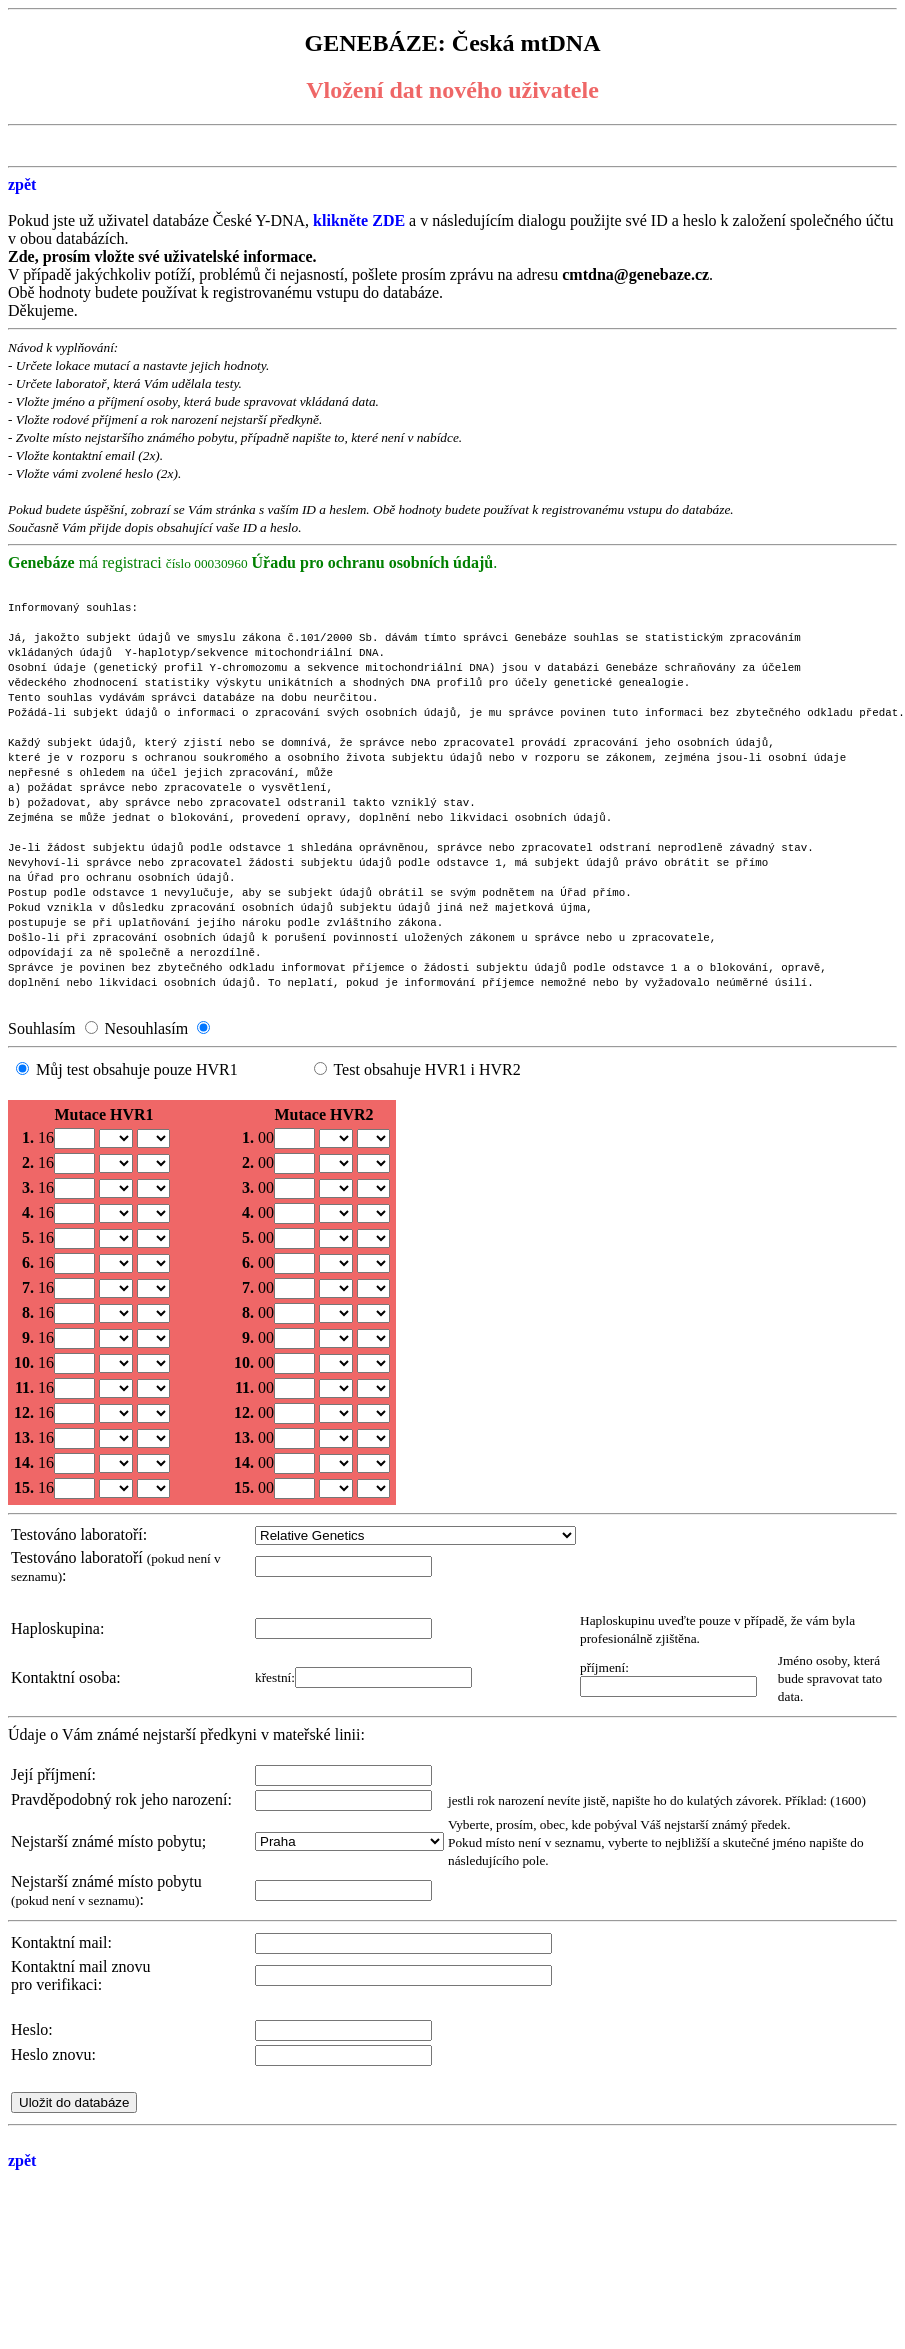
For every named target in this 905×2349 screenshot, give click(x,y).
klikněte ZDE (361, 220)
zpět (22, 184)
